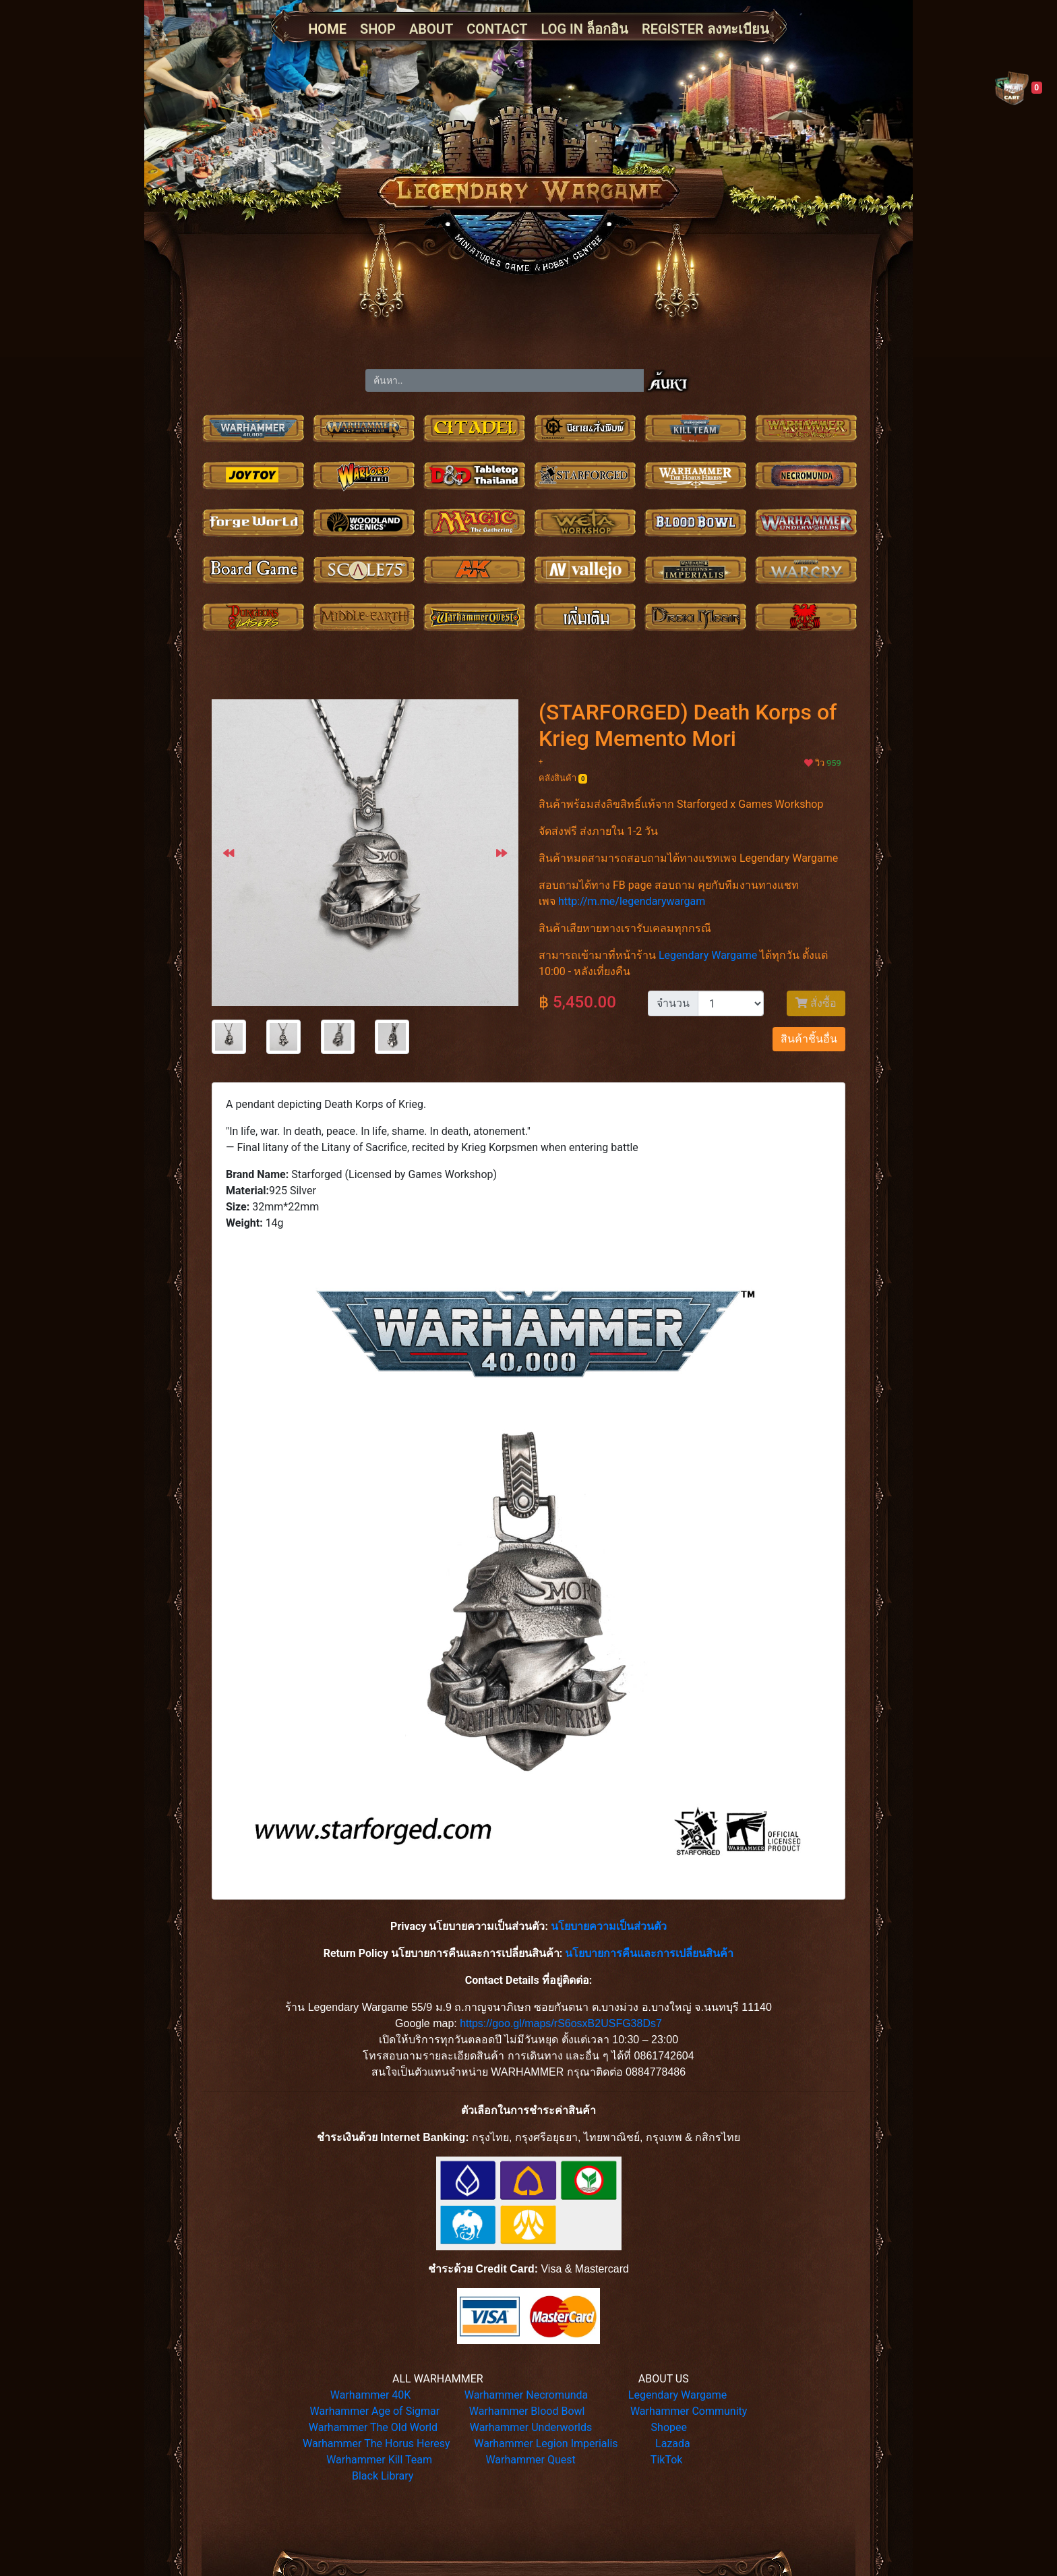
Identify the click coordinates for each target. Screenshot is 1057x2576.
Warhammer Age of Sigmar (375, 2411)
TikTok (667, 2459)
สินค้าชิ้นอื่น (809, 1038)
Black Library (382, 2475)
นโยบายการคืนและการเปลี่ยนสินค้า (649, 1953)
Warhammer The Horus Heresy (376, 2443)
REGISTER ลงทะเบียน (705, 29)
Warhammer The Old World (373, 2427)
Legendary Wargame (708, 955)
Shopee (669, 2427)
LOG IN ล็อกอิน (584, 29)
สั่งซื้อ (816, 1003)
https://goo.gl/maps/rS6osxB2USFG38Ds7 (561, 2023)
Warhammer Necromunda (526, 2395)
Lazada (672, 2443)
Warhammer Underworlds (531, 2427)
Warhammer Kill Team (379, 2459)
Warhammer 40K (370, 2395)
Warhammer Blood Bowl (527, 2411)
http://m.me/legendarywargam (631, 901)
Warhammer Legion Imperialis (545, 2443)
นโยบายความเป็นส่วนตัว (609, 1926)
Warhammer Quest (530, 2459)
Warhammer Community (688, 2411)
